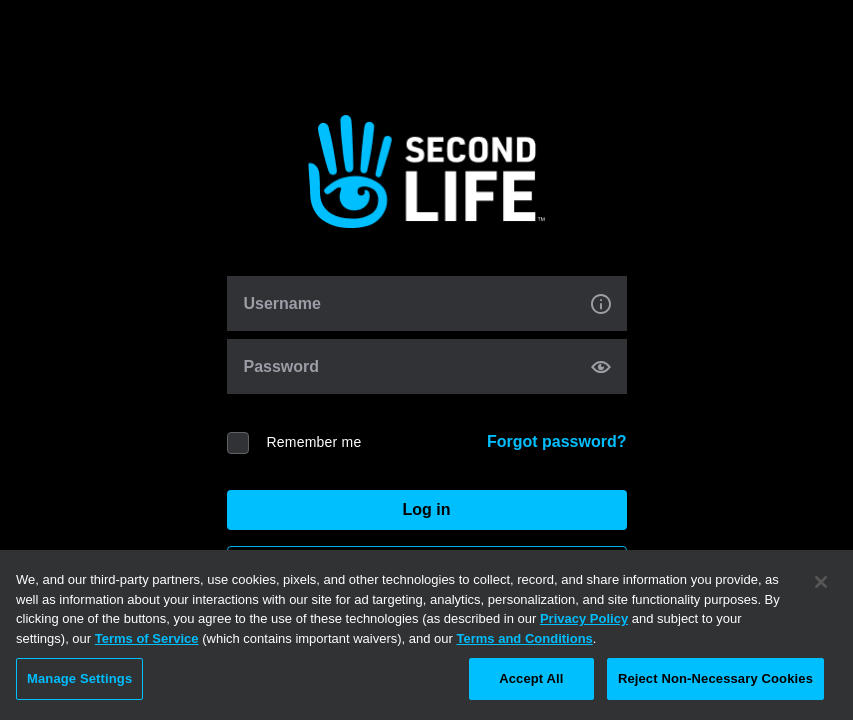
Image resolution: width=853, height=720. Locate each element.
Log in (427, 509)
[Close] (821, 582)
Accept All (531, 678)
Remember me (314, 442)
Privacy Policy (584, 618)
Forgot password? (557, 441)
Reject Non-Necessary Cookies (715, 678)
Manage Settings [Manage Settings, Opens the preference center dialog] (79, 678)
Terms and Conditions (525, 638)
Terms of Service (147, 638)
